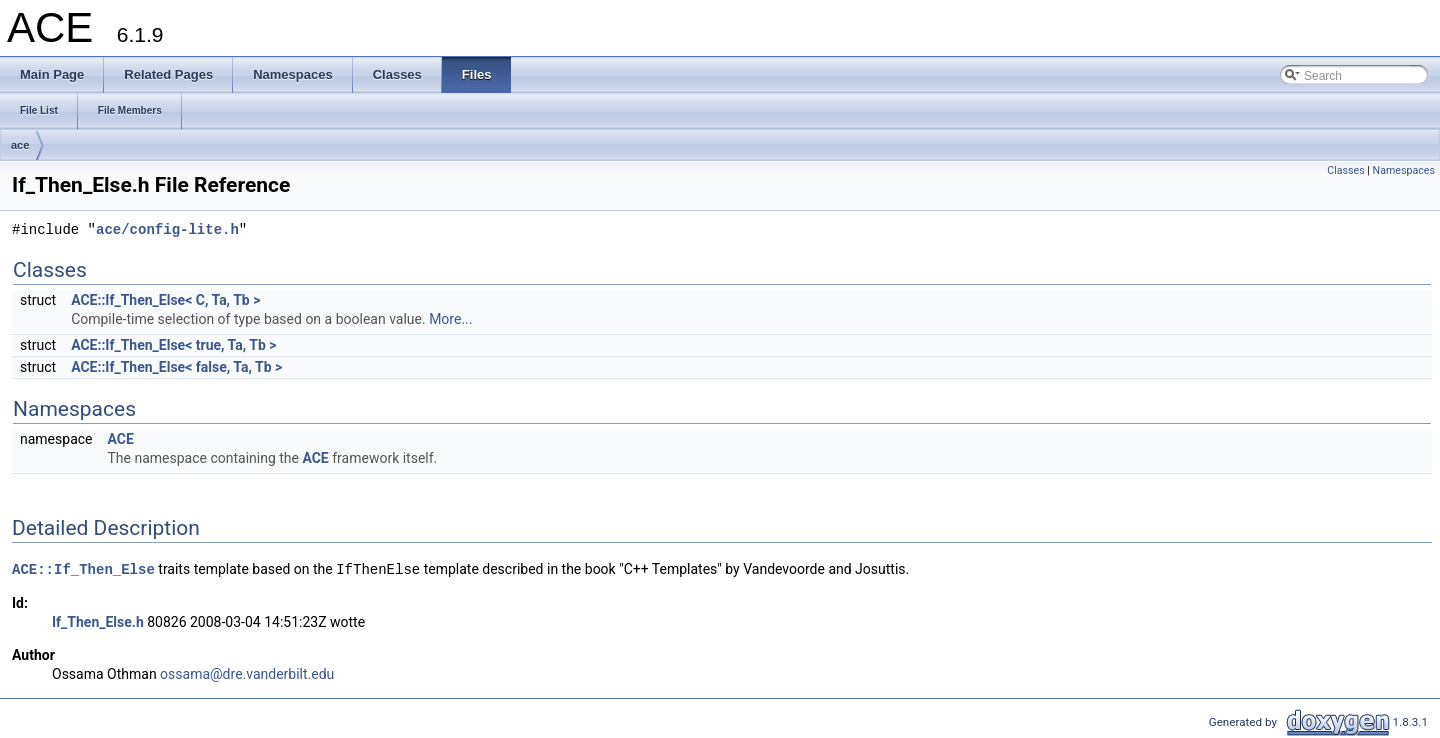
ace (20, 145)
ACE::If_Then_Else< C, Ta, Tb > (165, 300)
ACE (120, 439)
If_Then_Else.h (98, 622)
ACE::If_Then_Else (83, 569)
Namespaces (1404, 170)
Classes (1345, 170)
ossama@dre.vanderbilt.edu (247, 674)
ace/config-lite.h (167, 230)
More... (450, 319)
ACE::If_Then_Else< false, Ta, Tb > (176, 367)
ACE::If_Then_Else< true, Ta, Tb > (173, 345)
